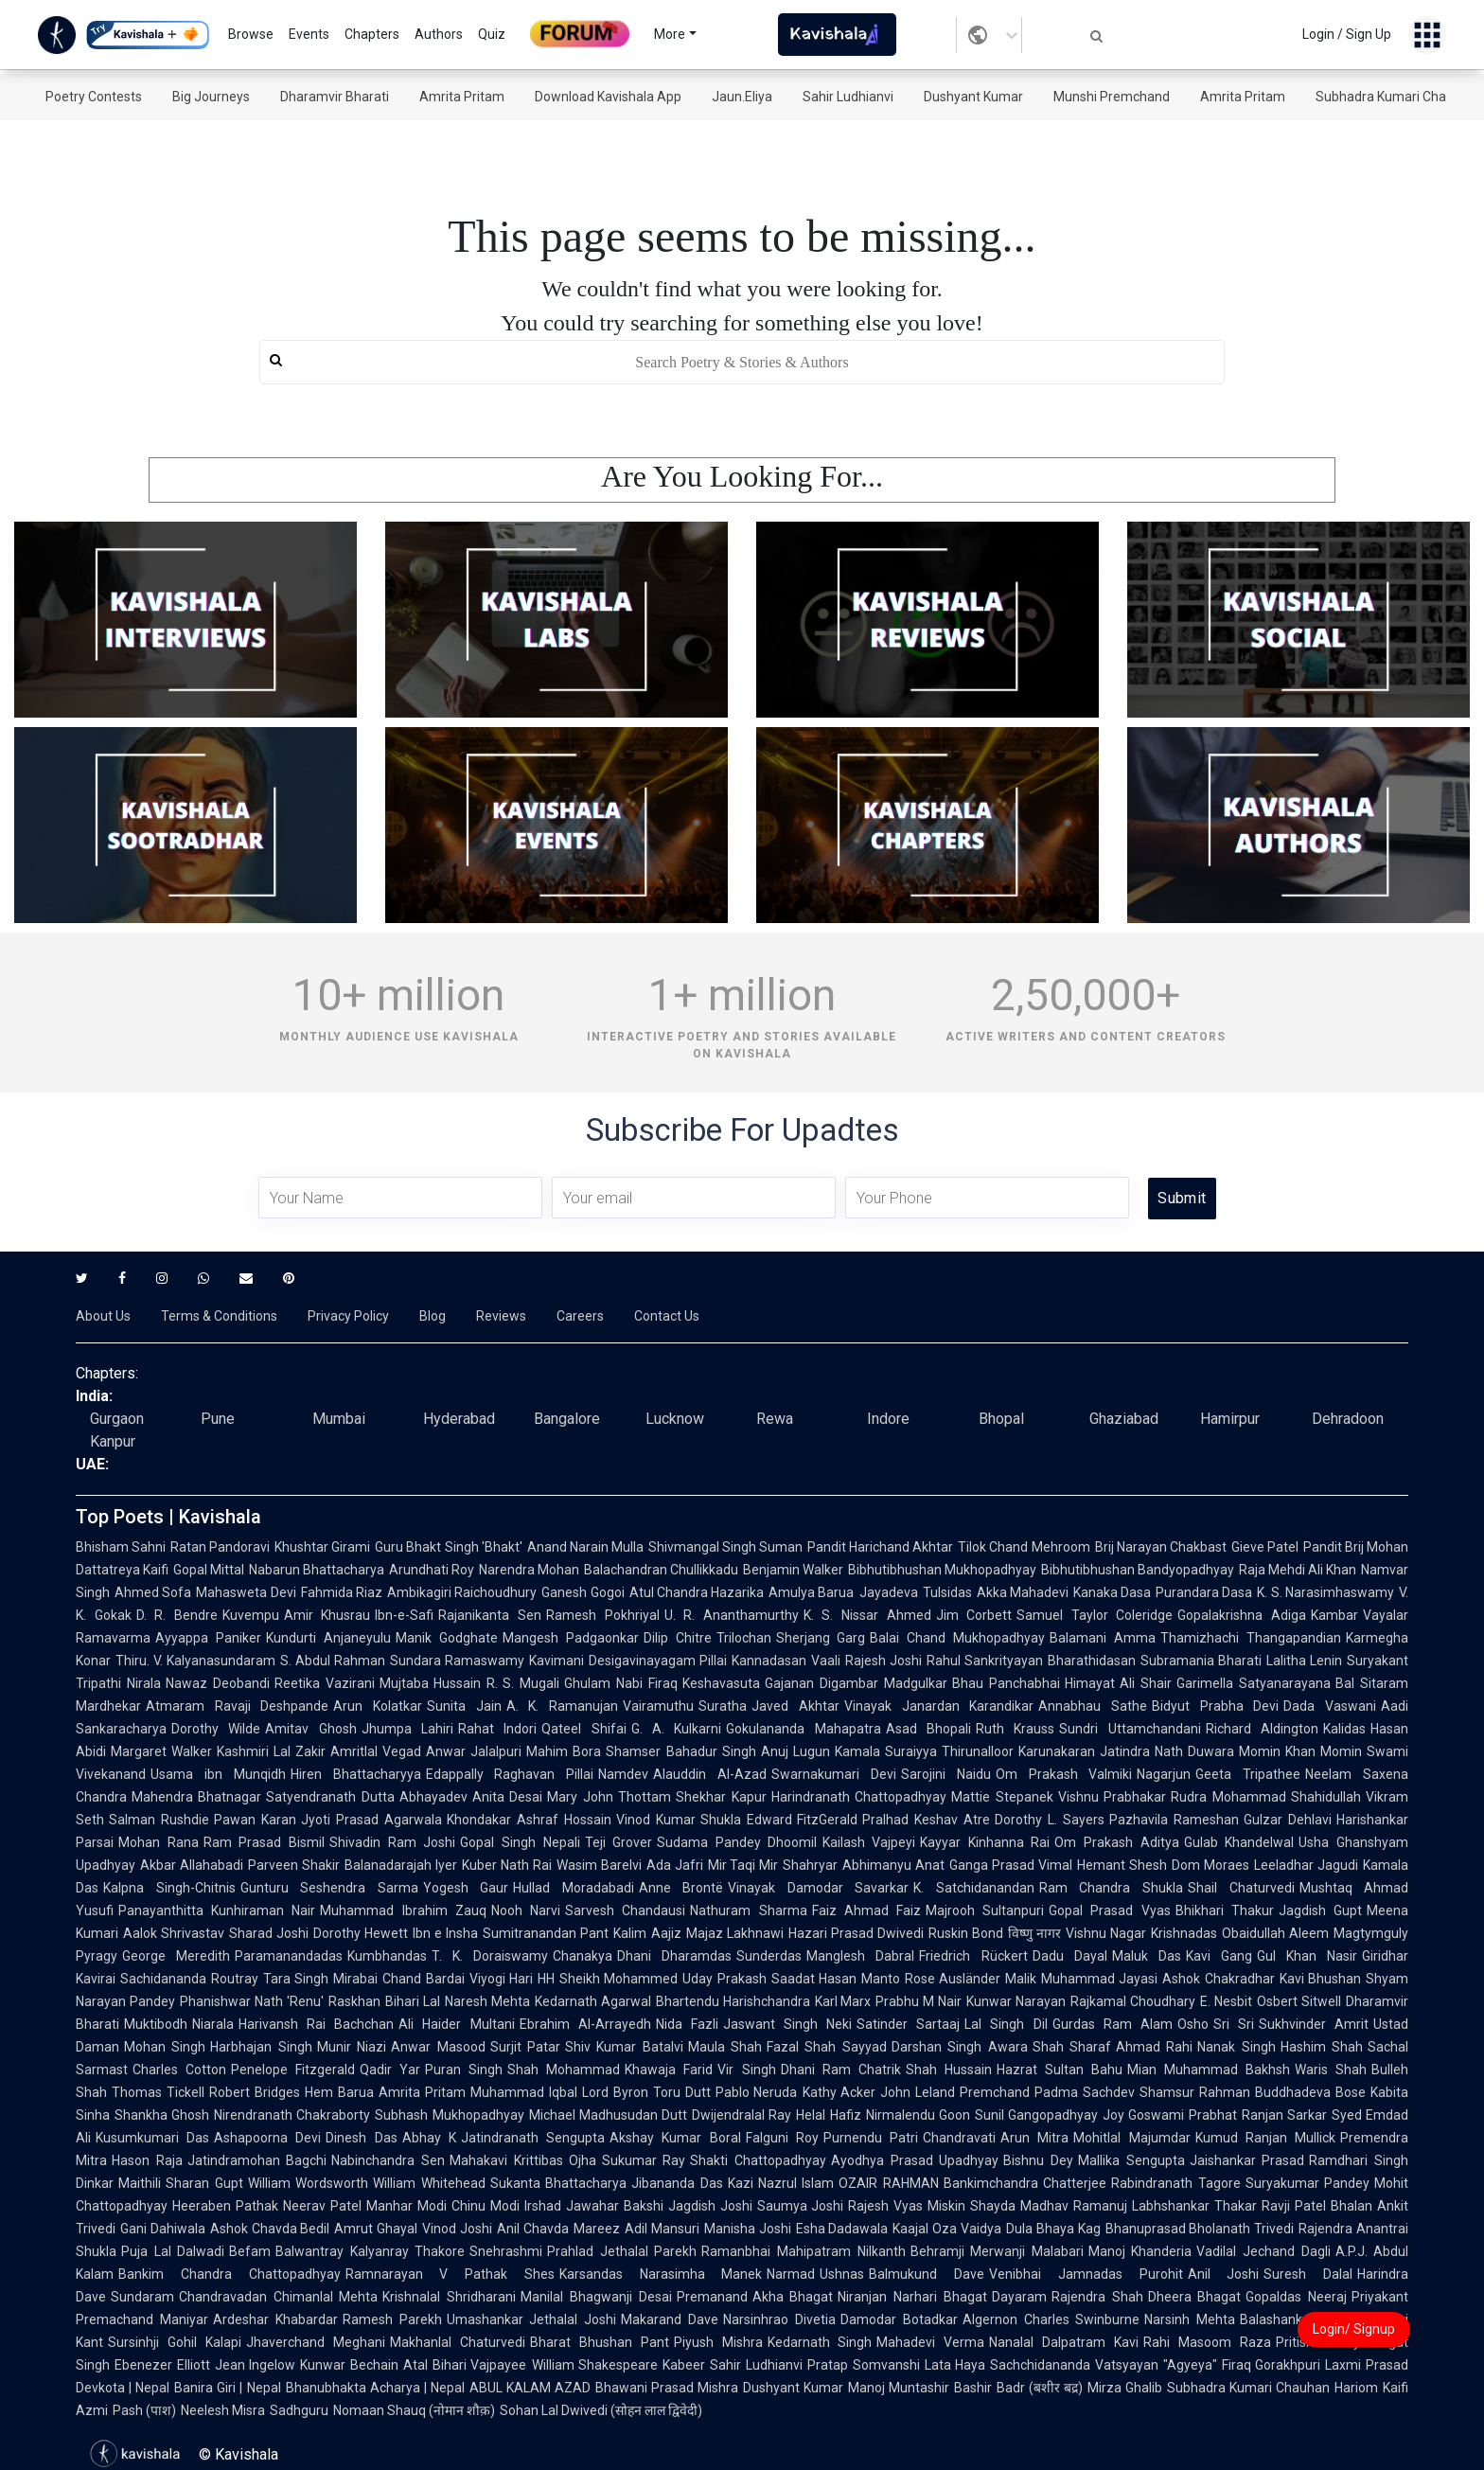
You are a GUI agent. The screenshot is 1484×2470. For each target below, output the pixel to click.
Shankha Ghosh (162, 2115)
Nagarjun (1164, 1774)
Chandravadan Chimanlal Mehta (278, 2296)
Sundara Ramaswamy (457, 1660)
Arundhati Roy (431, 1569)
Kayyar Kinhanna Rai (985, 1842)
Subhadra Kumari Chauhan (1396, 96)
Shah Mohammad (563, 2069)
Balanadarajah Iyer (400, 1865)
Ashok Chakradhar (1218, 1978)
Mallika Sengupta (1131, 2160)
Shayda (993, 2205)
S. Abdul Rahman (332, 1660)
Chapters (371, 34)
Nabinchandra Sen (388, 2160)
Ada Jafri (674, 1865)
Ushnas (842, 2274)
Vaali (825, 1660)
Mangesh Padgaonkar (571, 1637)
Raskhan (354, 2001)
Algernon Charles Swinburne (1051, 2319)
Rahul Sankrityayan (985, 1660)
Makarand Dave (669, 2319)
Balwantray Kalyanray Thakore (370, 2251)
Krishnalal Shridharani (449, 2296)
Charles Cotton (179, 2069)
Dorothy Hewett (360, 1933)
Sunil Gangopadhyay (1036, 2115)
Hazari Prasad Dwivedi (856, 1933)
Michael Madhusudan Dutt (608, 2115)
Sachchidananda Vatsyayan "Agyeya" (1103, 2364)
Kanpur (112, 1441)
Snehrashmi (505, 2251)
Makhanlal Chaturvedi (457, 2342)
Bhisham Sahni (121, 1547)
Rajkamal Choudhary (1132, 2001)
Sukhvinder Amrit (1314, 2024)
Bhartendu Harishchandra (733, 2001)
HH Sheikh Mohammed (608, 1978)
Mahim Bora (563, 1751)
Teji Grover (619, 1842)
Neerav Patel (322, 2205)
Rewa (774, 1419)
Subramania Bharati (1201, 1660)
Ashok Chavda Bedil (270, 2228)
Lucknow (674, 1419)
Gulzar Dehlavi (1288, 1819)
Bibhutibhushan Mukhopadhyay (942, 1569)
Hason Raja (147, 2160)
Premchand (995, 2092)
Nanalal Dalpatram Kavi (1064, 2342)
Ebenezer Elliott (162, 2364)
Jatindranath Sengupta (533, 2137)
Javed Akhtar (795, 1706)
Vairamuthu (658, 1706)
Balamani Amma (1103, 1637)
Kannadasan (769, 1660)
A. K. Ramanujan (562, 1706)
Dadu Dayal (1070, 1956)
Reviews (501, 1316)
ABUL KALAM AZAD (530, 2387)
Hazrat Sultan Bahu (1059, 2069)
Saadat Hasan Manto (835, 1978)
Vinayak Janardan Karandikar (939, 1706)
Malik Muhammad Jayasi (1081, 1978)
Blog (432, 1316)
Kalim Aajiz (646, 1933)
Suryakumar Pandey (1307, 2183)
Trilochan (743, 1637)
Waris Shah (1331, 2069)
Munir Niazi (351, 2046)
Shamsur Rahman (1195, 2092)
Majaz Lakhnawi (735, 1933)
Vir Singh (746, 2069)
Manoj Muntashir (898, 2387)
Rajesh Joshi (883, 1660)
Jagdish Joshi (710, 2205)
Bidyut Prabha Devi (1215, 1706)
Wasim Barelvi (599, 1865)
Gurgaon (117, 1419)
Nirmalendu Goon (918, 2115)
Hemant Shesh (1122, 1865)
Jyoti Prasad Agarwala (371, 1819)
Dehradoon (1348, 1419)
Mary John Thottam (609, 1796)
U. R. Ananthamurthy (731, 1615)
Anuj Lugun (795, 1751)
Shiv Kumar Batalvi (624, 2046)
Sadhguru (299, 2410)
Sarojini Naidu (946, 1774)
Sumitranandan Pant (546, 1933)
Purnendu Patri (870, 2137)
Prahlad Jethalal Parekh (622, 2251)
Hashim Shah (1322, 2046)
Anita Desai (507, 1796)
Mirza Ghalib (1124, 2387)
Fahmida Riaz (341, 1592)
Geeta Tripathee (1247, 1774)
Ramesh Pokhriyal (603, 1615)
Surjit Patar (525, 2046)
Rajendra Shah (1097, 2296)
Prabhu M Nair (918, 2001)
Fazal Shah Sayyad (827, 2046)
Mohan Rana (158, 1842)
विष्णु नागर (1034, 1933)
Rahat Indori (497, 1728)
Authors (439, 34)
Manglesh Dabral (860, 1956)
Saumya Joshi (800, 2205)
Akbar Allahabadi (191, 1865)
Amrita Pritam (461, 96)
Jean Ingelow (255, 2364)
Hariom (1356, 2387)
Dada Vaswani (1329, 1706)
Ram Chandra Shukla (1111, 1887)
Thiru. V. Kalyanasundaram (195, 1660)
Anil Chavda (533, 2228)
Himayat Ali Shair (1119, 1683)
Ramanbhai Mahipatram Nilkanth (803, 2251)
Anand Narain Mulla (585, 1547)
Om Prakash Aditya (1116, 1842)
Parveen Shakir (294, 1865)
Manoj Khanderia (1140, 2251)
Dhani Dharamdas (674, 1956)
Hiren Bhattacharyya (356, 1774)
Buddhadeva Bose (1310, 2092)
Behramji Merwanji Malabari (997, 2251)
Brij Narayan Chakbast (1161, 1547)
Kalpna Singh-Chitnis (169, 1887)
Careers (580, 1316)
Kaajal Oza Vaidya (946, 2228)
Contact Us (666, 1316)
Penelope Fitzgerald (293, 2069)
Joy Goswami (1143, 2115)
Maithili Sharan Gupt (180, 2183)
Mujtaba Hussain (431, 1683)
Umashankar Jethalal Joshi (532, 2319)
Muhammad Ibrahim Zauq (403, 1910)
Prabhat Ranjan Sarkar (1257, 2115)
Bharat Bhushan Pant (599, 2342)
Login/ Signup (1354, 2329)
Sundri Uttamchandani (1129, 1728)
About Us (103, 1316)
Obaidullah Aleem (1275, 1933)
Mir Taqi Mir (743, 1865)
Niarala (213, 2024)
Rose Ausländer (953, 1978)
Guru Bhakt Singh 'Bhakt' (448, 1547)
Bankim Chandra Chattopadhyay (229, 2274)
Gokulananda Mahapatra (803, 1728)
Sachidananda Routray (189, 1978)
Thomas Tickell (158, 2092)
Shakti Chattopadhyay (758, 2160)
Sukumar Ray (644, 2160)
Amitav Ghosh (310, 1728)
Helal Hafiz (828, 2115)
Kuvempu (250, 1615)
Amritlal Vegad (375, 1751)
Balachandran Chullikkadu (661, 1569)
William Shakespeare (595, 2364)
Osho (1193, 2024)
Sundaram (142, 2296)
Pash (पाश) (144, 2410)
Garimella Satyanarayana (1253, 1683)
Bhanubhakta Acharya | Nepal (375, 2387)
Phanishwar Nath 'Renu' (252, 2001)
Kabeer (683, 2364)
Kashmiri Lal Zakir (271, 1751)
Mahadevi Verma (930, 2342)
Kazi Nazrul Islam (781, 2183)
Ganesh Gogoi (582, 1592)
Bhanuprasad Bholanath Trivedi (1200, 2228)
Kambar (1334, 1615)
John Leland (917, 2092)
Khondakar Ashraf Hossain (529, 1819)
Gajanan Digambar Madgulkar (856, 1683)
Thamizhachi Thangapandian (1250, 1637)
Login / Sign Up (1346, 34)
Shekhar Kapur (721, 1796)
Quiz (491, 34)
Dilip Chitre (678, 1637)
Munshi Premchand (1111, 96)
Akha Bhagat (793, 2296)
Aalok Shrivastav (173, 1933)
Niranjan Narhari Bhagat (912, 2296)
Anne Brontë (681, 1887)
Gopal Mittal (208, 1569)
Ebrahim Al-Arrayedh (585, 2024)
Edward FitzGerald (802, 1819)
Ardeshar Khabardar (275, 2319)
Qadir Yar (390, 2069)
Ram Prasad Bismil (264, 1842)
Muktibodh (155, 2024)
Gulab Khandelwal (1239, 1842)
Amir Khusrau (327, 1615)
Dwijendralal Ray (741, 2115)
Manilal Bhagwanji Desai (596, 2296)
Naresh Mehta (487, 2001)
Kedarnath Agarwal (593, 2001)
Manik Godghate (447, 1637)
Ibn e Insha (445, 1933)
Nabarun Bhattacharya (316, 1569)
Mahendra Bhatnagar (196, 1796)
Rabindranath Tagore (1175, 2183)
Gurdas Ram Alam (1112, 2024)
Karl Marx (843, 2001)
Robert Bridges (254, 2092)
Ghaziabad (1123, 1419)
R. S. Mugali (523, 1683)
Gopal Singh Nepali (519, 1842)
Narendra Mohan (529, 1569)
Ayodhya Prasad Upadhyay (914, 2160)
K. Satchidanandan (973, 1887)
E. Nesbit (1226, 2001)
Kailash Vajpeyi (869, 1842)
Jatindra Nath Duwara (1167, 1751)
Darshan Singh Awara (960, 2046)
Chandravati (959, 2137)
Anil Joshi (1224, 2274)
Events (309, 34)
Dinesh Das (361, 2137)
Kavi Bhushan (1321, 1978)
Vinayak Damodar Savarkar (818, 1887)
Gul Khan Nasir (1307, 1956)
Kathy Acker (839, 2092)
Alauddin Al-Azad (710, 1774)
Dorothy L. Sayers (1049, 1819)
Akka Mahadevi (1023, 1592)
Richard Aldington (1262, 1728)
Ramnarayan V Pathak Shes (450, 2274)
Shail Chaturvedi (1241, 1887)
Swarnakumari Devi (833, 1774)
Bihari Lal (412, 2001)
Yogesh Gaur (466, 1887)
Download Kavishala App (608, 96)
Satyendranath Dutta (330, 1796)
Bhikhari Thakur (1224, 1910)
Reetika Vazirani (324, 1683)
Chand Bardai (423, 1978)
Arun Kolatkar (377, 1706)
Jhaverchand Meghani (315, 2342)
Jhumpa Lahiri (407, 1728)
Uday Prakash (724, 1978)
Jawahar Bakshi (614, 2205)
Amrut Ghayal (375, 2228)
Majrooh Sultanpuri (985, 1910)
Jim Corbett (974, 1615)
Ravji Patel (1294, 2205)
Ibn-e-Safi (404, 1615)
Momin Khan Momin (1300, 1751)
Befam (250, 2251)
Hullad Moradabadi (573, 1887)
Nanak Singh (1236, 2046)
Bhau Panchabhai (1006, 1683)
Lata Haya (955, 2364)
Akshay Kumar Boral (675, 2137)
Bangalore (567, 1419)
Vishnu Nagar (1106, 1933)
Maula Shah (725, 2046)
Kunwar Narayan (1016, 2001)
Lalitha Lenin (1304, 1660)
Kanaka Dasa (1112, 1592)
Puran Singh (464, 2069)
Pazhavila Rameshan (1174, 1819)
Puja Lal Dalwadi (172, 2251)
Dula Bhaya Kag (1053, 2228)
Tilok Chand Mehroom (1023, 1547)
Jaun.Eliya (742, 96)
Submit (1181, 1198)
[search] (741, 362)
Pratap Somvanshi (863, 2364)
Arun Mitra (1034, 2137)
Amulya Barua (811, 1592)
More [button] (669, 34)
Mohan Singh (164, 2046)
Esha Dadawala (842, 2228)
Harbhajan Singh (260, 2046)
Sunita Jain (464, 1706)
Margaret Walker (161, 1751)
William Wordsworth (308, 2183)
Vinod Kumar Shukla (679, 1819)
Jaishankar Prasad (1247, 2160)
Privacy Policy (348, 1316)
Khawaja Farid (669, 2069)
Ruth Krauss (1015, 1728)
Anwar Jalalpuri (473, 1751)
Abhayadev (433, 1796)
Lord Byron (615, 2092)
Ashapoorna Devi (267, 2137)
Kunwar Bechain (349, 2364)
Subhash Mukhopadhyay (449, 2115)
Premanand (712, 2296)
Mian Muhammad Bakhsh (1208, 2069)
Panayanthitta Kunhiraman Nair (216, 1910)
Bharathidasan (1092, 1660)
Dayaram (1019, 2296)
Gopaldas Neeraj (1296, 2296)
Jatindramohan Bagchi (257, 2160)
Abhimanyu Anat (893, 1865)
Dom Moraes (1210, 1865)
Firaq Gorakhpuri (1271, 2364)
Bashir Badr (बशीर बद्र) (1018, 2387)
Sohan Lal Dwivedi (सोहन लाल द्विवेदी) (601, 2410)
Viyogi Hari (501, 1978)
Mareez (597, 2228)
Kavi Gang (1219, 1956)
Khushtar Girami (322, 1547)
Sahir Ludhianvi (848, 96)
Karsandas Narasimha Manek (661, 2274)
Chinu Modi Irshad (506, 2205)
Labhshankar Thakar (1194, 2205)
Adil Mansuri (662, 2228)
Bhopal (1001, 1419)
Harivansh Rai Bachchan (316, 2024)
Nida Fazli (687, 2024)
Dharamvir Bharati (334, 96)
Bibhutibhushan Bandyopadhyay (1137, 1569)
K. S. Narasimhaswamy (1325, 1592)
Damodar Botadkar (899, 2319)
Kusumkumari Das (152, 2137)
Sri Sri (1233, 2024)
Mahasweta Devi (245, 1592)
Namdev (623, 1774)
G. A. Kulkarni (676, 1728)
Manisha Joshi (747, 2228)
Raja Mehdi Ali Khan (1297, 1569)
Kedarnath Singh (820, 2342)
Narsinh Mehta (1189, 2319)
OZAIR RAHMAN (888, 2183)
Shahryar (810, 1865)
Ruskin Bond (965, 1933)
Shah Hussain (949, 2069)
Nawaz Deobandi (218, 1683)
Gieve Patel (1264, 1547)
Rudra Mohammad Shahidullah (1266, 1796)
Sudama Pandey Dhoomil (737, 1842)
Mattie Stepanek (1001, 1796)
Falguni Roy (782, 2137)
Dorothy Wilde (215, 1728)
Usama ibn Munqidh (218, 1774)
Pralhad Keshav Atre (926, 1819)
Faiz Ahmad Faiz (866, 1910)
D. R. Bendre (177, 1615)
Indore (888, 1419)
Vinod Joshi (457, 2228)
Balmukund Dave (926, 2274)
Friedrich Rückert (973, 1956)
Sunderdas (769, 1956)
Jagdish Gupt (1320, 1910)
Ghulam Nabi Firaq (621, 1683)
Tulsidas (947, 1592)
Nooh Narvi (525, 1910)
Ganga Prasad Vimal (1010, 1865)
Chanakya (582, 1956)
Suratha (722, 1706)
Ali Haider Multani (456, 2024)
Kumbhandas (387, 1956)
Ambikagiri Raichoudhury (462, 1592)
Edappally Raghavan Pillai (510, 1774)
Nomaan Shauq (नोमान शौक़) (414, 2410)
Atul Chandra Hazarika (697, 1592)
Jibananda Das (676, 2183)
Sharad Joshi (269, 1933)
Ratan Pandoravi (220, 1547)
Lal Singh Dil (1005, 2024)
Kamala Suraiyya (886, 1751)
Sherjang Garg (821, 1637)
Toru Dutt (682, 2092)
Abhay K (429, 2137)
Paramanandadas (289, 1956)
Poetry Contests (93, 96)
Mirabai (355, 1978)
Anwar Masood (438, 2046)
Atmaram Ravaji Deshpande (237, 1706)
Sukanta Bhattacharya (558, 2183)
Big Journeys (211, 96)
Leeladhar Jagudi (1306, 1865)
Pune (218, 1419)
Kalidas (1344, 1728)
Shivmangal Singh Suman (725, 1547)
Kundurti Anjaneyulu (328, 1637)
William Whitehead (429, 2183)
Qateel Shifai (583, 1728)
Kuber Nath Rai (507, 1865)
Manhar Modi (406, 2205)
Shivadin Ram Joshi (392, 1842)
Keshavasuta (721, 1683)
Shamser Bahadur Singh (680, 1751)
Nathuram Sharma (748, 1910)
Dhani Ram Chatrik (841, 2069)
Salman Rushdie (159, 1819)
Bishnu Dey (1038, 2160)
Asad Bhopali (928, 1728)
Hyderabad (459, 1419)
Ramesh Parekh (392, 2319)
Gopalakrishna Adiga (1241, 1615)
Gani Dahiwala (162, 2228)
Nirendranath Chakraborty (292, 2115)
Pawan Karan (255, 1819)
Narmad (791, 2274)
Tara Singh (296, 1978)
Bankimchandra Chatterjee (1025, 2183)
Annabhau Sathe (1092, 1706)
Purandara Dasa (1204, 1592)
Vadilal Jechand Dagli (1263, 2251)
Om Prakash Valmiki (1064, 1774)
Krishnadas (1184, 1933)
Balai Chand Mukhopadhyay (957, 1637)
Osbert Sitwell (1299, 2001)
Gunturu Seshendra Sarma (329, 1887)
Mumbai (338, 1419)
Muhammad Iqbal (523, 2092)
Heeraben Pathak (225, 2205)
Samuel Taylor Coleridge (1094, 1615)
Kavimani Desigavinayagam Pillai (627, 1660)
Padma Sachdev (1084, 2092)
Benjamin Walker (793, 1569)
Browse (251, 34)
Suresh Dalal (1307, 2274)
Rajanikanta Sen (489, 1615)
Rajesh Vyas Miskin (906, 2205)
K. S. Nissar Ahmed (867, 1615)
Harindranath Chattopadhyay (858, 1796)
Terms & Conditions (219, 1316)
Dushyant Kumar (973, 96)
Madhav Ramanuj (1073, 2205)
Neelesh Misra (223, 2410)
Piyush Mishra (718, 2342)
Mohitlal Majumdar (1131, 2137)
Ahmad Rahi (1154, 2046)
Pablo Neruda (757, 2092)
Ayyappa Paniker (208, 1637)
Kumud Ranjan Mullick (1265, 2137)
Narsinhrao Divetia (779, 2319)
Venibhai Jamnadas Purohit (1086, 2274)
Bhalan (1351, 2205)
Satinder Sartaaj (908, 2024)
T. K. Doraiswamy (490, 1956)
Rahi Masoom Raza (1207, 2342)
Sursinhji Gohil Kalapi (174, 2342)
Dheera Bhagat (1195, 2296)
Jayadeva (888, 1592)
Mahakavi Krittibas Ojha (523, 2160)
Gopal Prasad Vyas (1109, 1910)
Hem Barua (339, 2092)
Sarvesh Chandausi (625, 1910)
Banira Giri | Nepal (227, 2387)
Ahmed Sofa (153, 1592)
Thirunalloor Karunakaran (1018, 1751)
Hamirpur (1230, 1419)
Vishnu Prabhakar (1112, 1796)
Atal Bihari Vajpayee (464, 2364)
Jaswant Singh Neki (787, 2024)
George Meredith (176, 1956)
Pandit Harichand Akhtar (880, 1547)
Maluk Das (1146, 1956)
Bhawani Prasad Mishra (666, 2387)
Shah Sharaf (1072, 2046)
